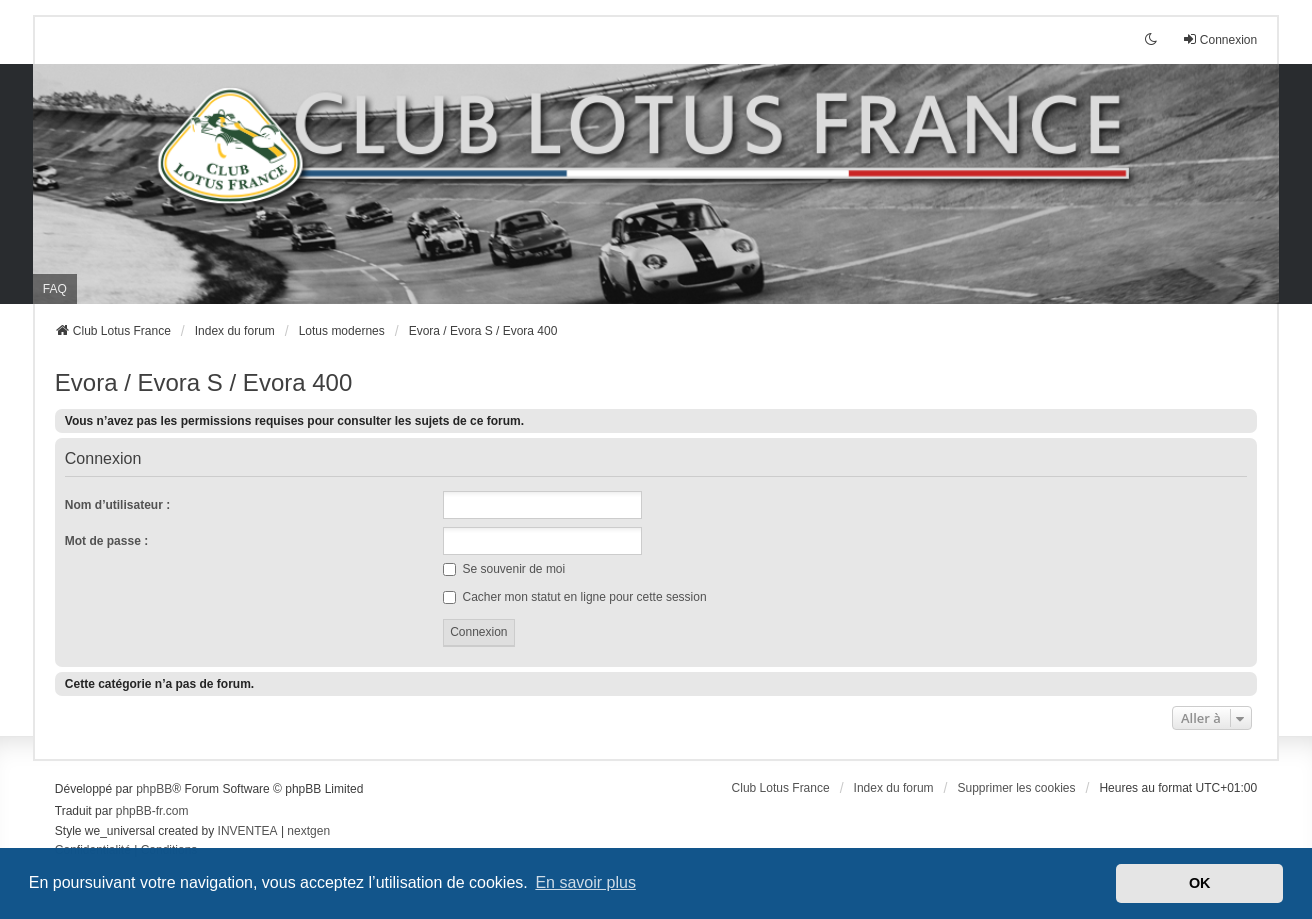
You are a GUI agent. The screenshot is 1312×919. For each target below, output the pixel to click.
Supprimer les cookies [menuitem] (1016, 788)
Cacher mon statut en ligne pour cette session (574, 597)
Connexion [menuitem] (1219, 39)
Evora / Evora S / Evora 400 (203, 382)
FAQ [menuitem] (55, 289)
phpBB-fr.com (152, 811)
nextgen (308, 831)
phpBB (154, 789)
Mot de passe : (106, 541)
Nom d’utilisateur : (117, 505)
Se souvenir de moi (504, 569)
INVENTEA (248, 831)
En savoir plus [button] (585, 882)
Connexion (103, 459)
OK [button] (1200, 883)
